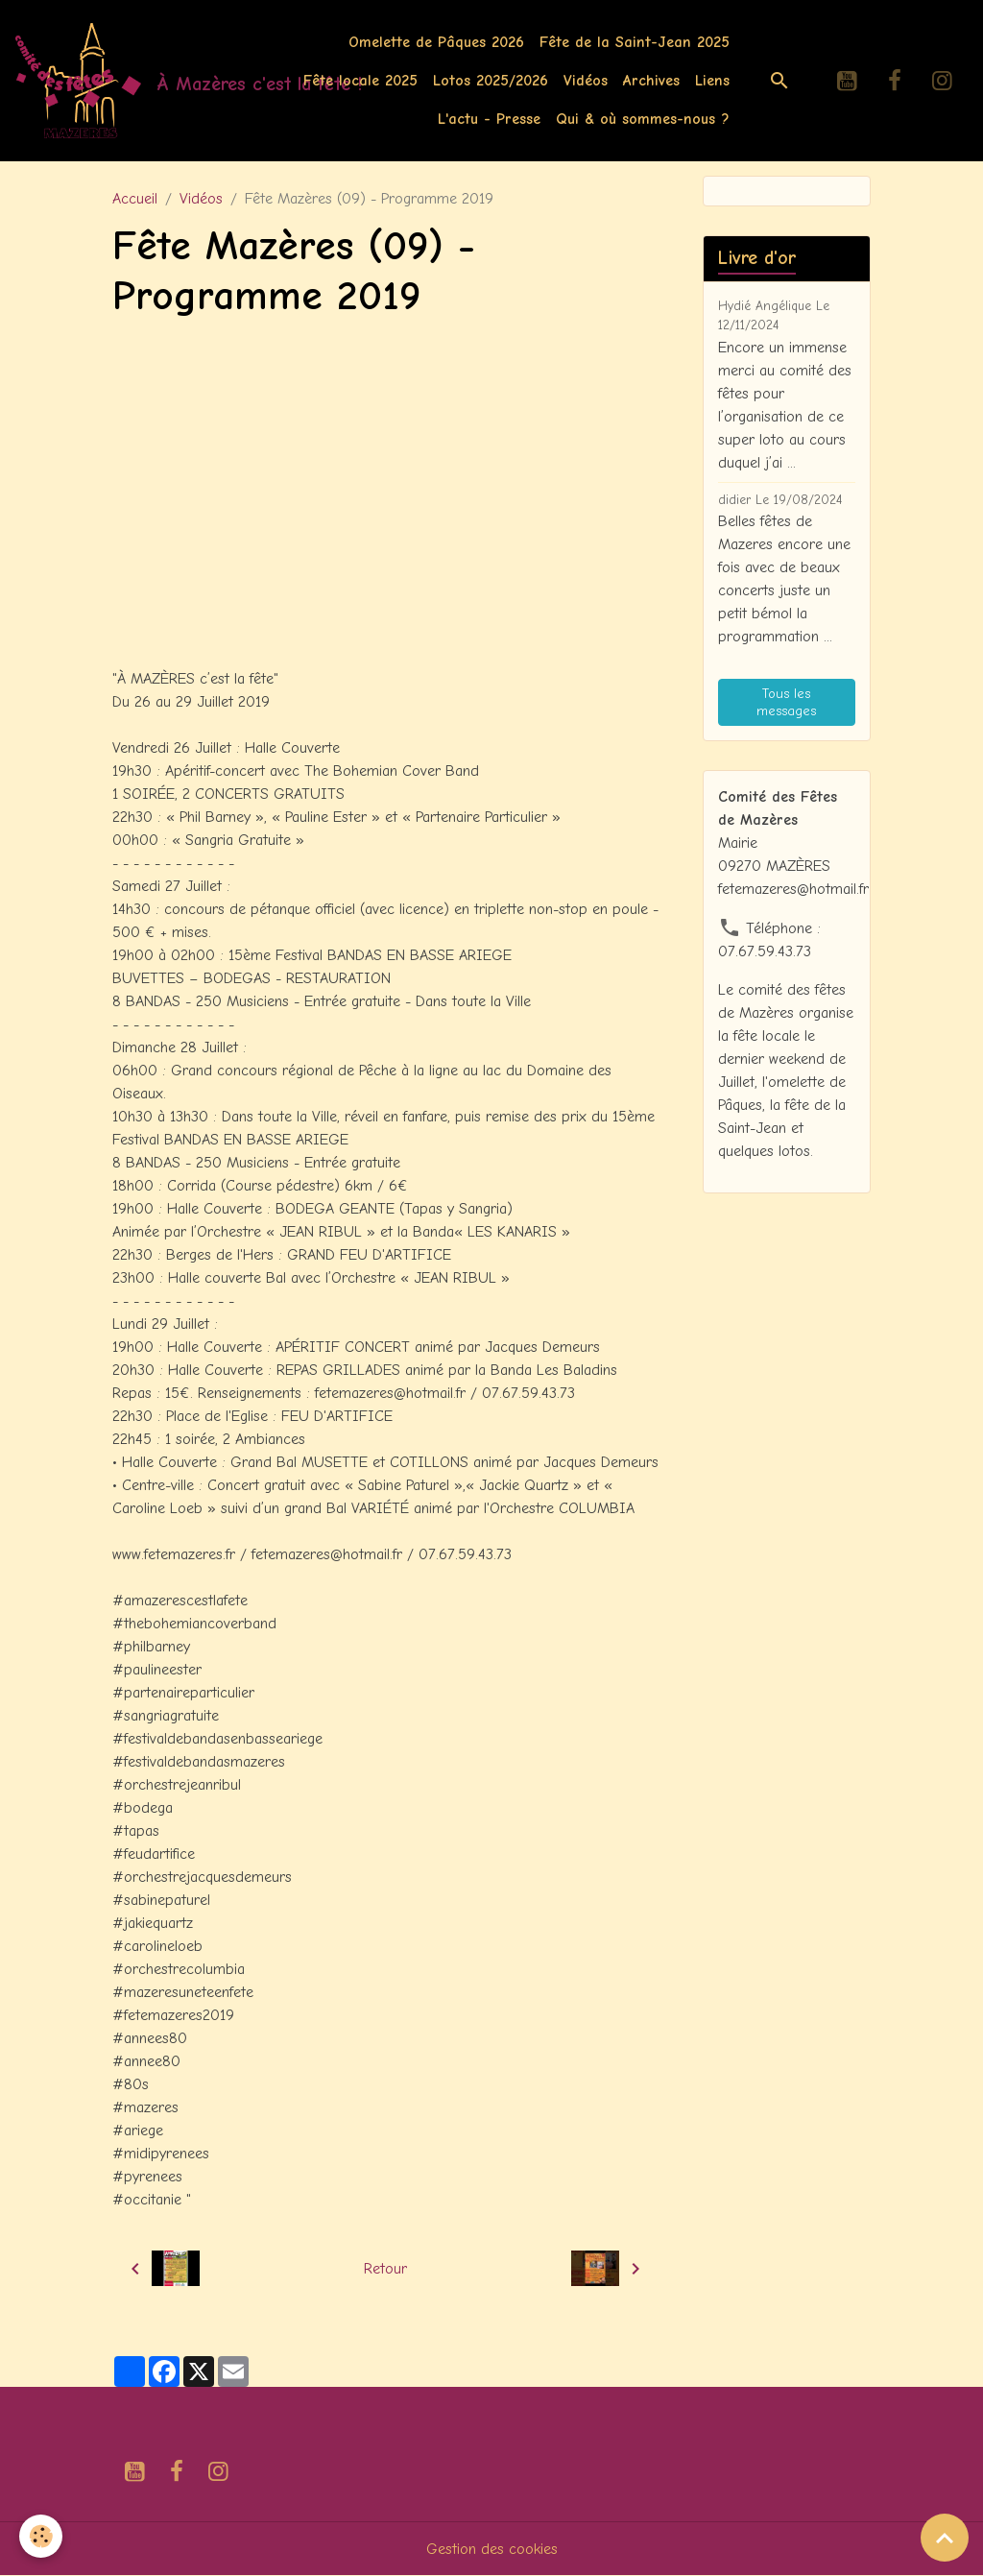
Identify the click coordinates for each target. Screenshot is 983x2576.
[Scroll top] (945, 2538)
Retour (385, 2268)
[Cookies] (40, 2536)
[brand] (129, 80)
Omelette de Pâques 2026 (436, 42)
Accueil (134, 198)
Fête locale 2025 (360, 80)
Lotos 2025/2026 (490, 80)
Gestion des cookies (492, 2549)
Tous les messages (786, 702)
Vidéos (585, 80)
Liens (712, 80)
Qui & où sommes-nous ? (643, 119)
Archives (651, 80)
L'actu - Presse (489, 119)
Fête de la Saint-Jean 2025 (634, 42)
